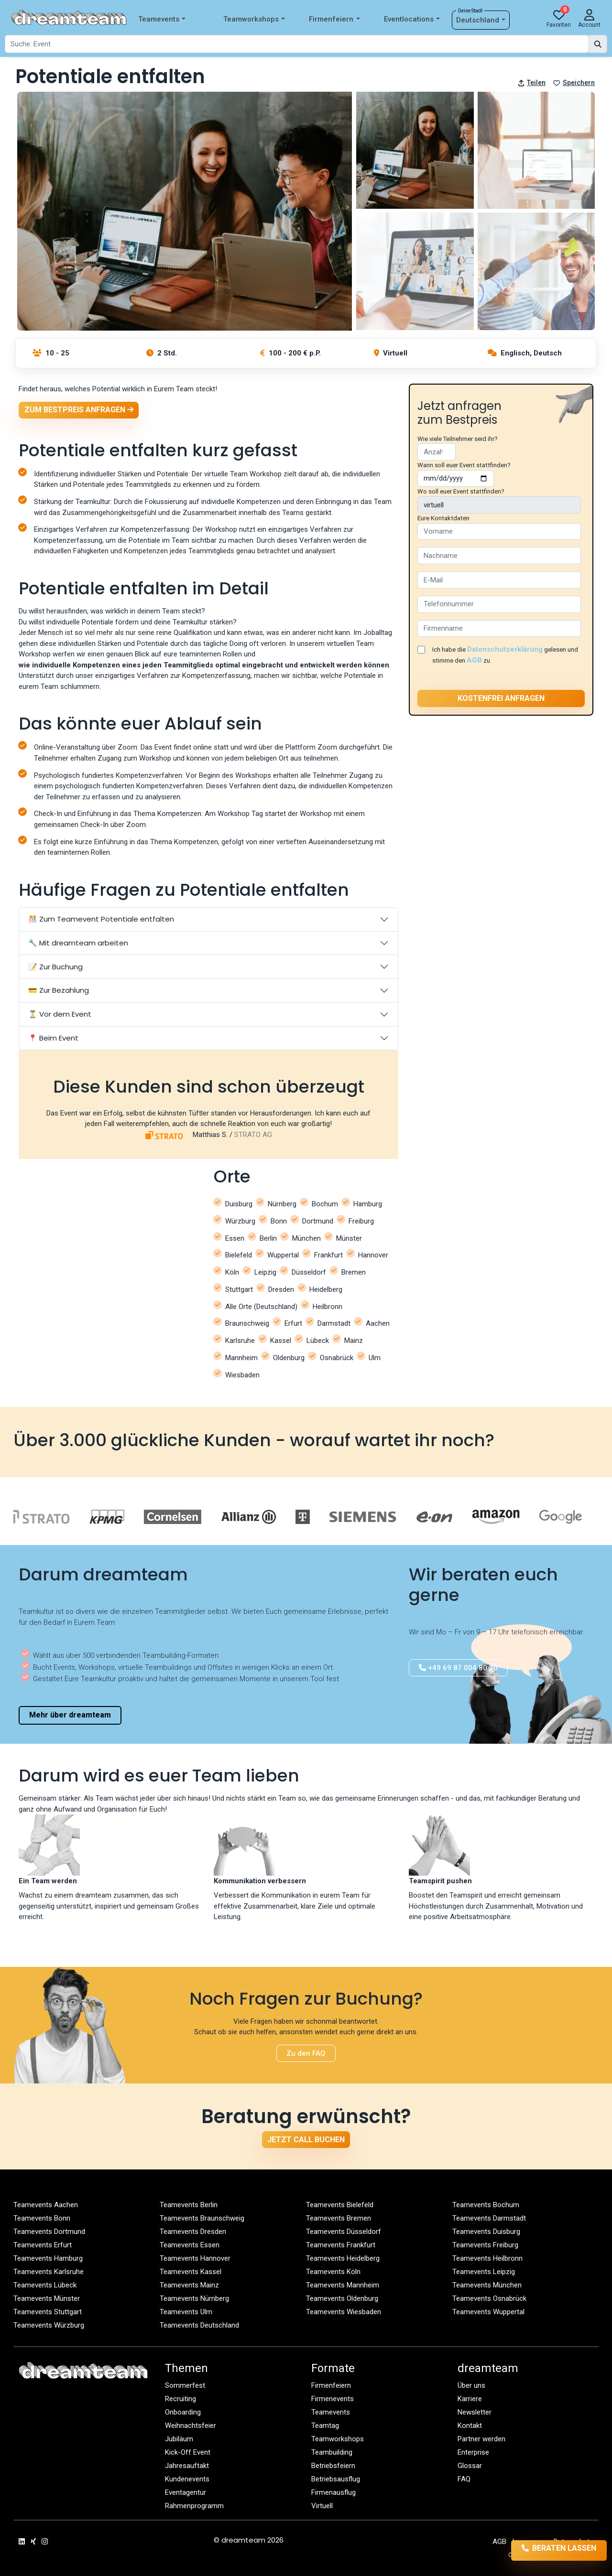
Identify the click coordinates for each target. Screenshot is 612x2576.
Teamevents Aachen (45, 2204)
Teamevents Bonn (41, 2218)
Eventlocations (412, 19)
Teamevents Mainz (189, 2285)
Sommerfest (185, 2385)
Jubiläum (179, 2439)
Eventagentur (185, 2492)
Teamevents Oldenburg (342, 2298)
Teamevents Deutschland (199, 2325)
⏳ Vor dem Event (59, 1014)
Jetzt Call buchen (306, 2139)
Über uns (471, 2385)
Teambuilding (331, 2452)
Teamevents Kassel (190, 2271)
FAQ (464, 2479)
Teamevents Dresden (193, 2231)
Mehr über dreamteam (70, 1714)
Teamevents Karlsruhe (48, 2271)
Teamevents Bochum (485, 2204)
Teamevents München (487, 2285)
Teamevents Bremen (338, 2218)
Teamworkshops (254, 19)
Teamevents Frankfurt (340, 2245)
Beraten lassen (546, 2550)
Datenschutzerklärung (505, 649)
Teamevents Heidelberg (343, 2258)
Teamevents (162, 19)
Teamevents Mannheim (342, 2285)
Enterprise (473, 2452)
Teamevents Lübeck (44, 2285)
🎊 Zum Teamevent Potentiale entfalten (101, 919)
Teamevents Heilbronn (487, 2258)
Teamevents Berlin (189, 2204)
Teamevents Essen (189, 2245)
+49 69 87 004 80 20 (458, 1668)
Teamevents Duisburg (486, 2231)
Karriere (470, 2398)
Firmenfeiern (334, 19)
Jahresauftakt (187, 2465)
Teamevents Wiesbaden (343, 2312)
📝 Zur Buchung (55, 967)
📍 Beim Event (53, 1038)
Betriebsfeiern (333, 2465)
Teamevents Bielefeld (339, 2204)
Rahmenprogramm (194, 2505)
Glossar (470, 2465)
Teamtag (325, 2425)
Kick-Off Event (187, 2452)
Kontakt (470, 2425)
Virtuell (322, 2505)
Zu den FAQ (306, 2053)
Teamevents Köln (333, 2271)
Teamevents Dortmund (49, 2231)
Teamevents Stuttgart (47, 2312)
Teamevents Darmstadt (489, 2218)
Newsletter (475, 2412)
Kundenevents (187, 2479)
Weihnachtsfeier (190, 2425)
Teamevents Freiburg (485, 2245)
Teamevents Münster (46, 2298)
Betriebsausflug (335, 2479)
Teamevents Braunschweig (202, 2218)
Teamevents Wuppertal (488, 2312)
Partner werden (481, 2439)
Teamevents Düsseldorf (343, 2231)
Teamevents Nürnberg (194, 2298)
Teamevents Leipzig (483, 2271)
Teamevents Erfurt (42, 2245)
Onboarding (183, 2412)
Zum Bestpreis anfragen (78, 410)
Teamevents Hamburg (48, 2258)
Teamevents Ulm (186, 2312)
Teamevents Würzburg (48, 2325)
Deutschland (480, 20)
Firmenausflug (333, 2492)
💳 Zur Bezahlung (58, 990)
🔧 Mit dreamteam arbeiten (78, 943)
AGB (474, 660)
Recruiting (180, 2398)
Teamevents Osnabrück (489, 2298)
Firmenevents (332, 2398)
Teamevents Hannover (195, 2258)
